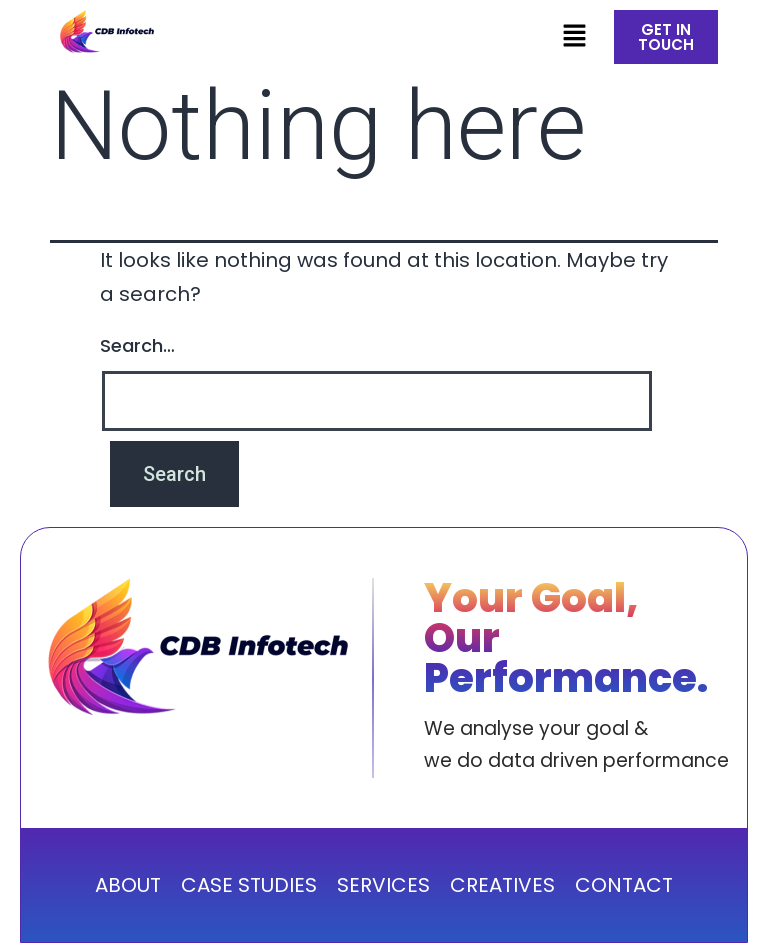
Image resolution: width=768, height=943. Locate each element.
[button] (574, 37)
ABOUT (128, 885)
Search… (137, 345)
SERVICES (383, 885)
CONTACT (624, 885)
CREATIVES (502, 885)
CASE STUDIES (249, 885)
